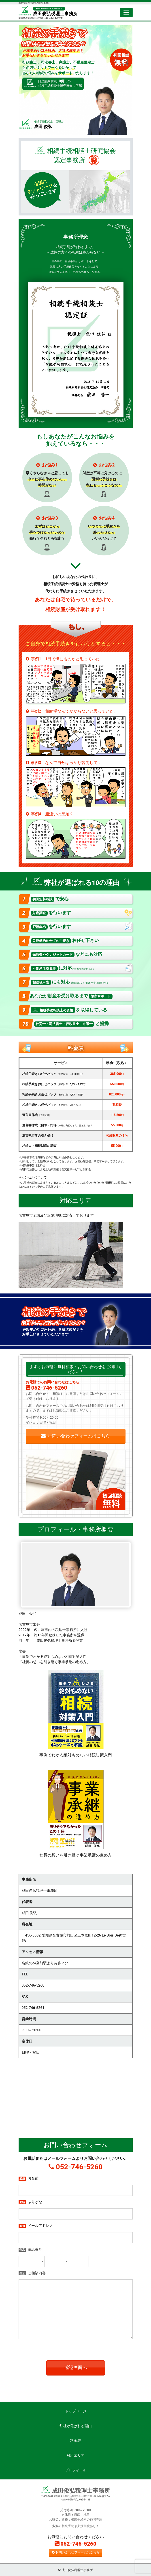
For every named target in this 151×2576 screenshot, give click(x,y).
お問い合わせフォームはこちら (75, 1436)
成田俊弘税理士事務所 (55, 11)
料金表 (75, 2441)
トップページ (75, 2411)
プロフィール (75, 2470)
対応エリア (76, 2455)
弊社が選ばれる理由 (76, 2426)
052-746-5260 (46, 1388)
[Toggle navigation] (126, 12)
